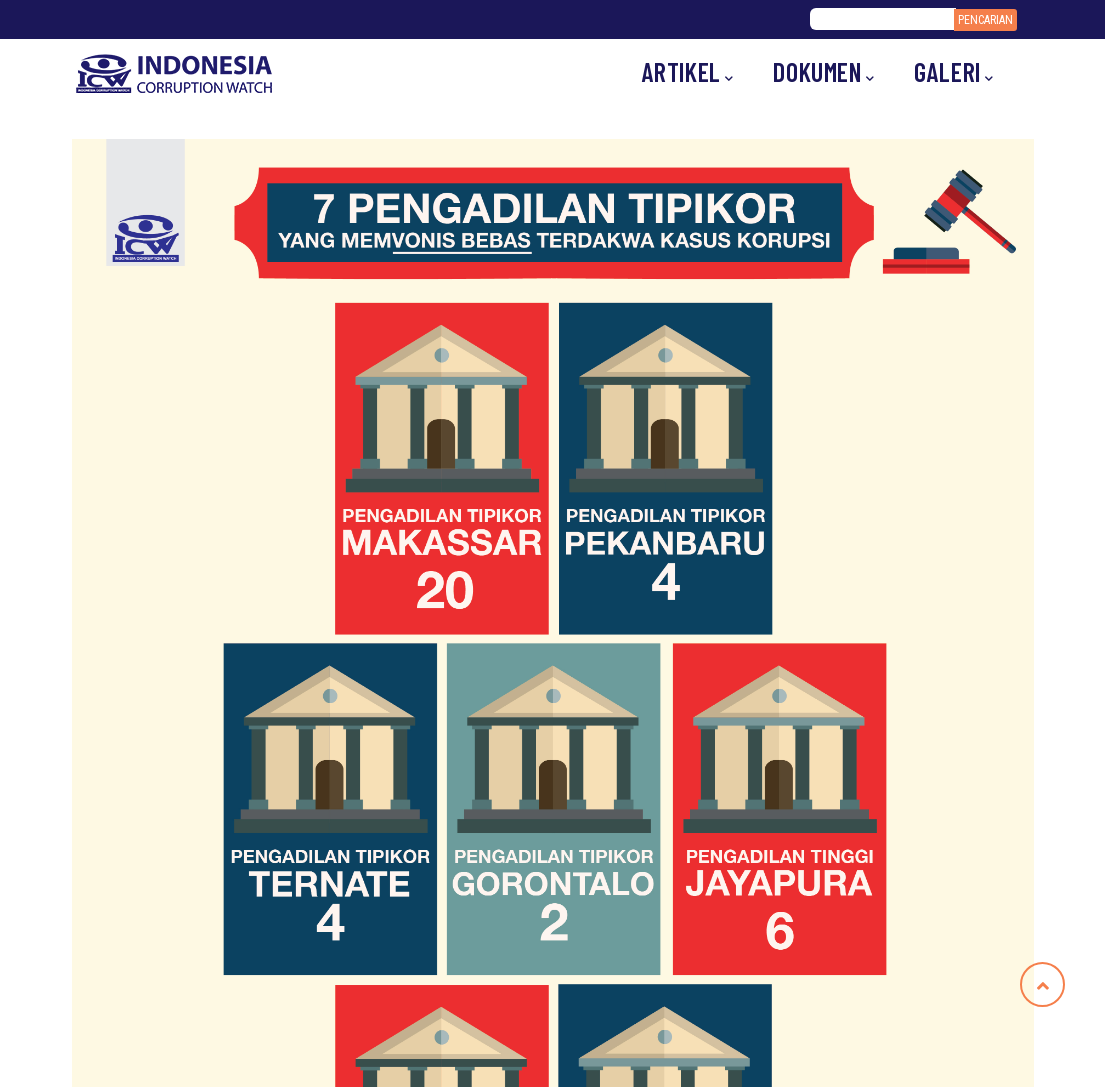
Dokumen (823, 72)
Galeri (953, 72)
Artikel (688, 72)
